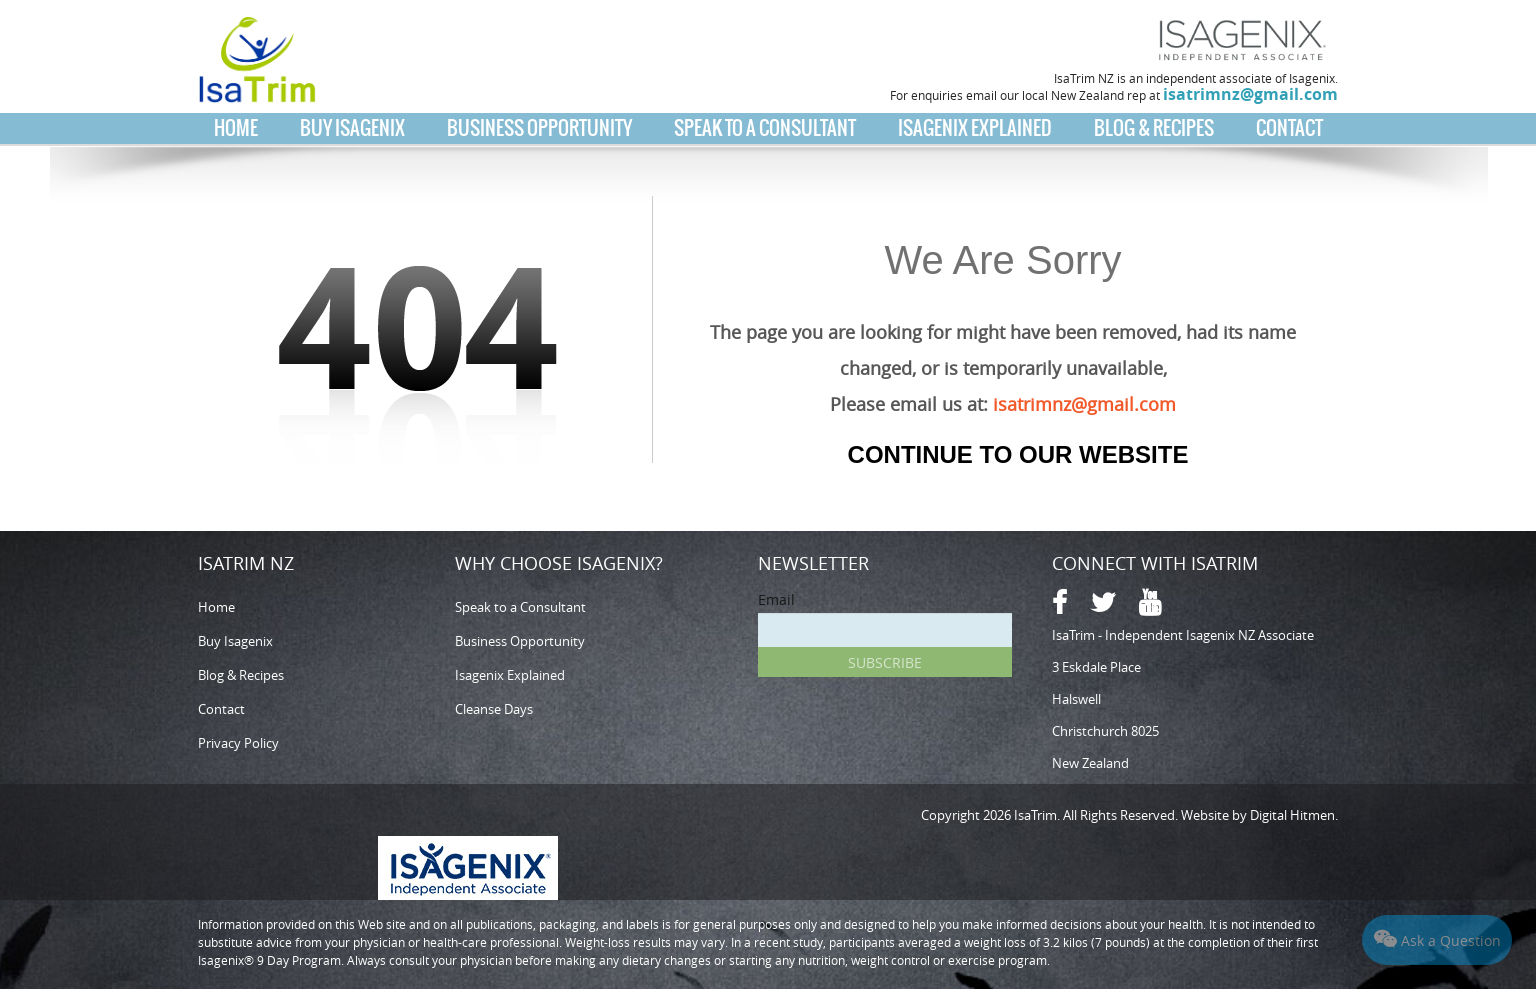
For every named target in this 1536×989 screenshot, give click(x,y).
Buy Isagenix (352, 128)
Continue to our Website (1018, 454)
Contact (1289, 128)
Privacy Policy (238, 743)
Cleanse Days (494, 709)
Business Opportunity (539, 128)
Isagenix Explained (975, 128)
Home (236, 128)
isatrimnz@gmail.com (1250, 94)
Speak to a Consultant (765, 128)
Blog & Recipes (1154, 128)
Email (776, 599)
